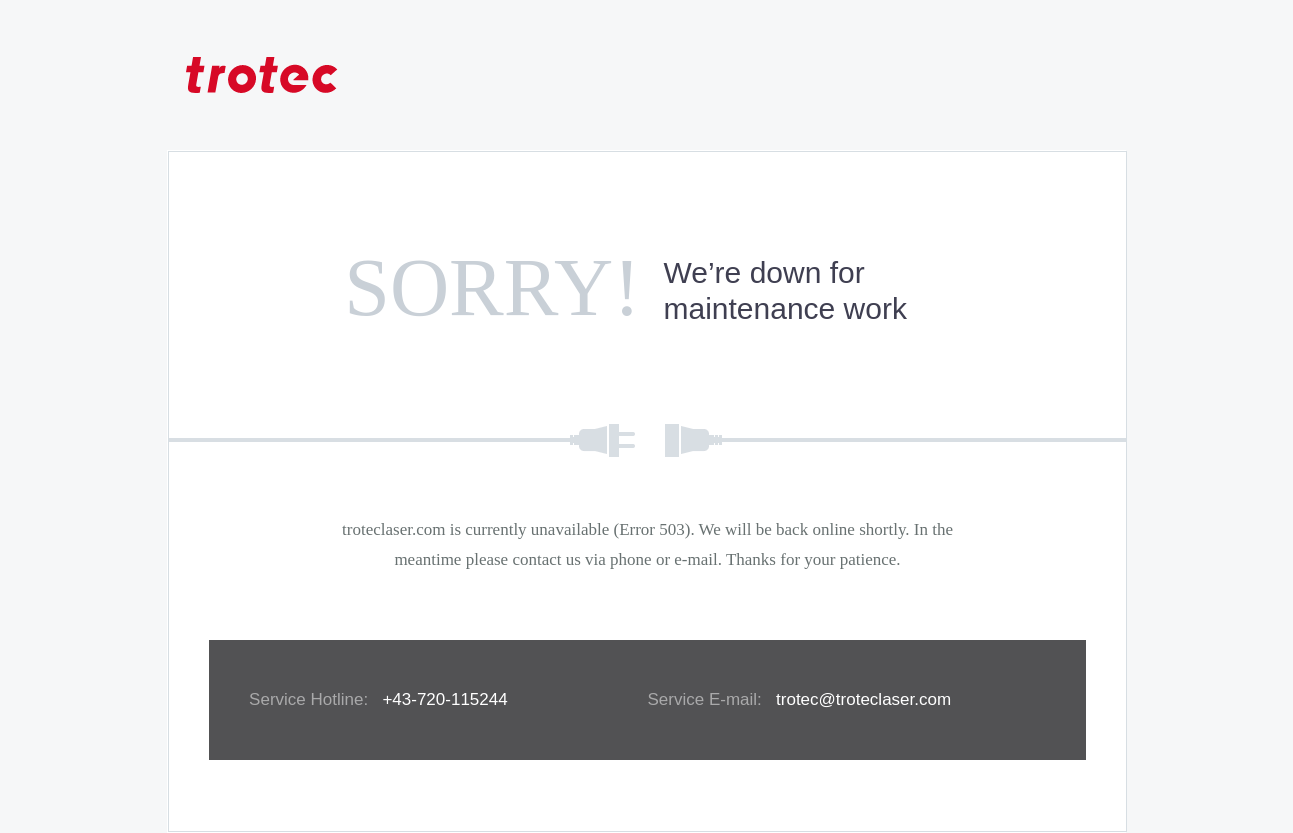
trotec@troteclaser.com (863, 699)
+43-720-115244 (444, 699)
